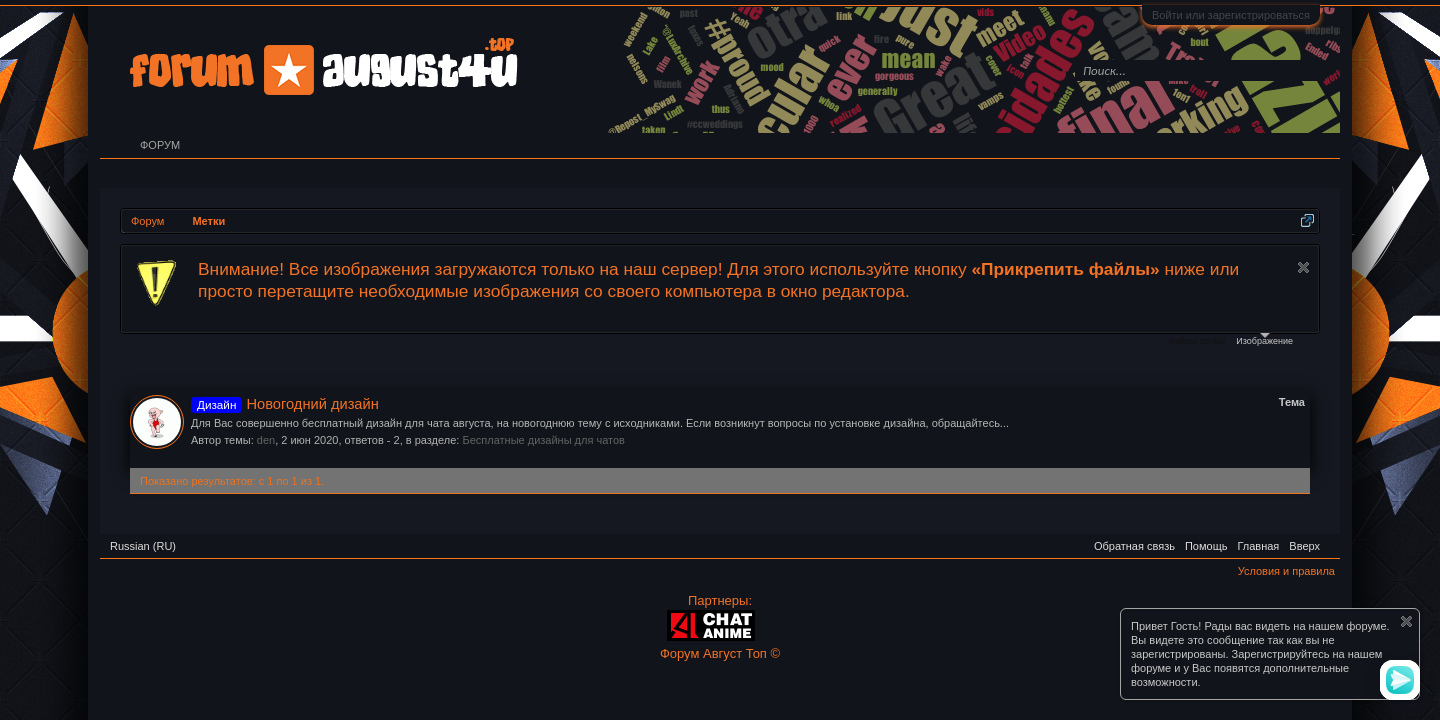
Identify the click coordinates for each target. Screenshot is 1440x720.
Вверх (1304, 546)
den (266, 440)
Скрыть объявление (1303, 267)
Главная (1258, 546)
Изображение (1264, 339)
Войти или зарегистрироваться (1231, 15)
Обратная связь (1134, 546)
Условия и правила (1286, 571)
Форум (160, 145)
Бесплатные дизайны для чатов (543, 440)
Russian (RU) (143, 546)
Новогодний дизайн (285, 404)
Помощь (1206, 546)
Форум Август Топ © (720, 653)
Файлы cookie (1196, 341)
